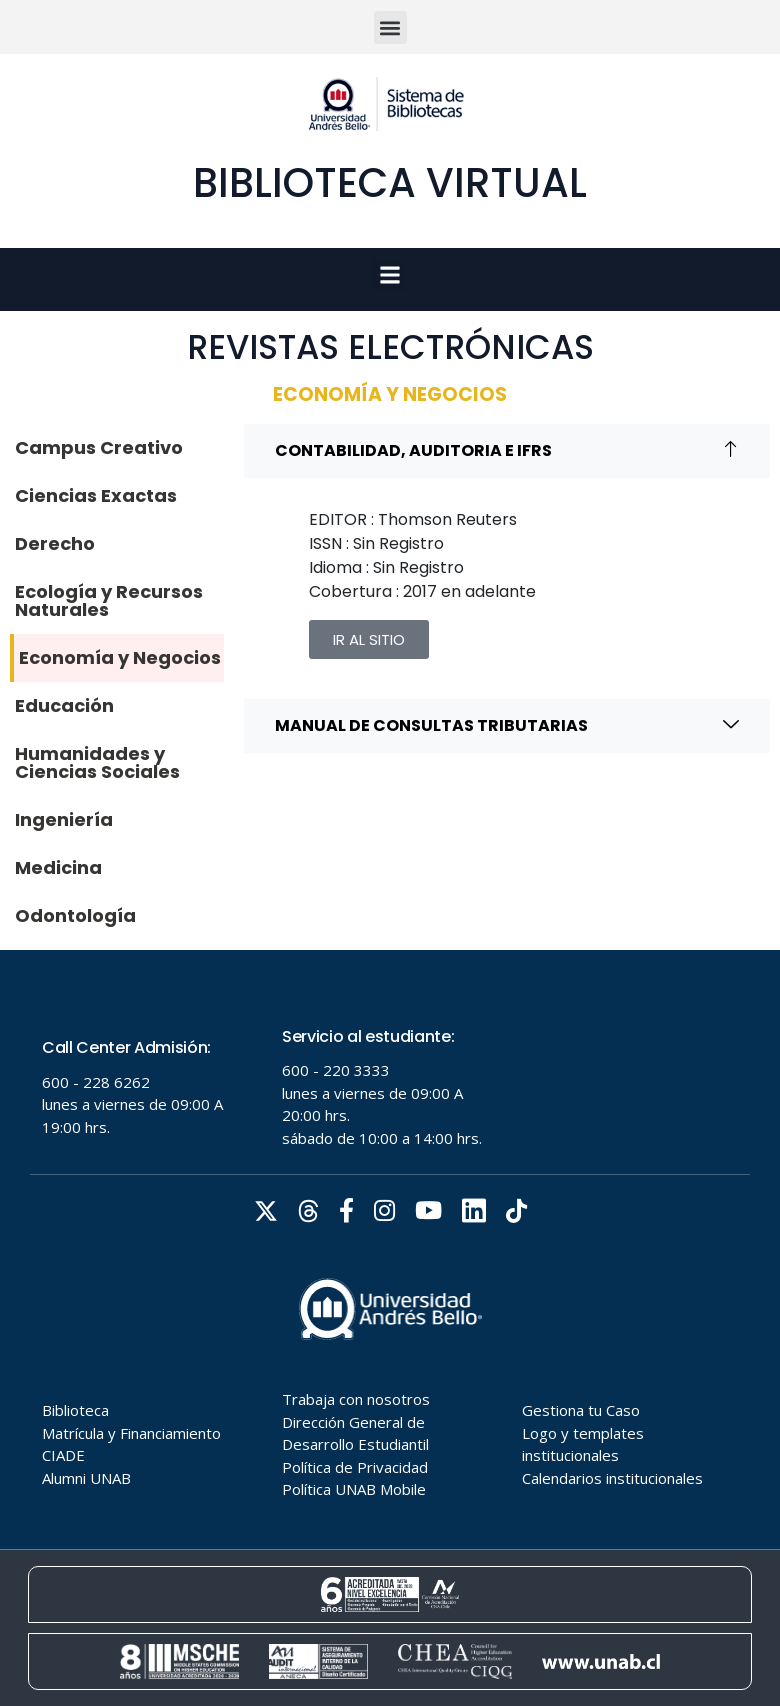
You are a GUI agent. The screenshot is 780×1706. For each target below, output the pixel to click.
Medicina (58, 867)
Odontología (75, 915)
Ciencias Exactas (96, 495)
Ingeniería (64, 819)
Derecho (55, 543)
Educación (64, 705)
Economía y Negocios (120, 657)
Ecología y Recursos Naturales (109, 600)
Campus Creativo (99, 447)
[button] (390, 27)
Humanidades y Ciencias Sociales (97, 762)
